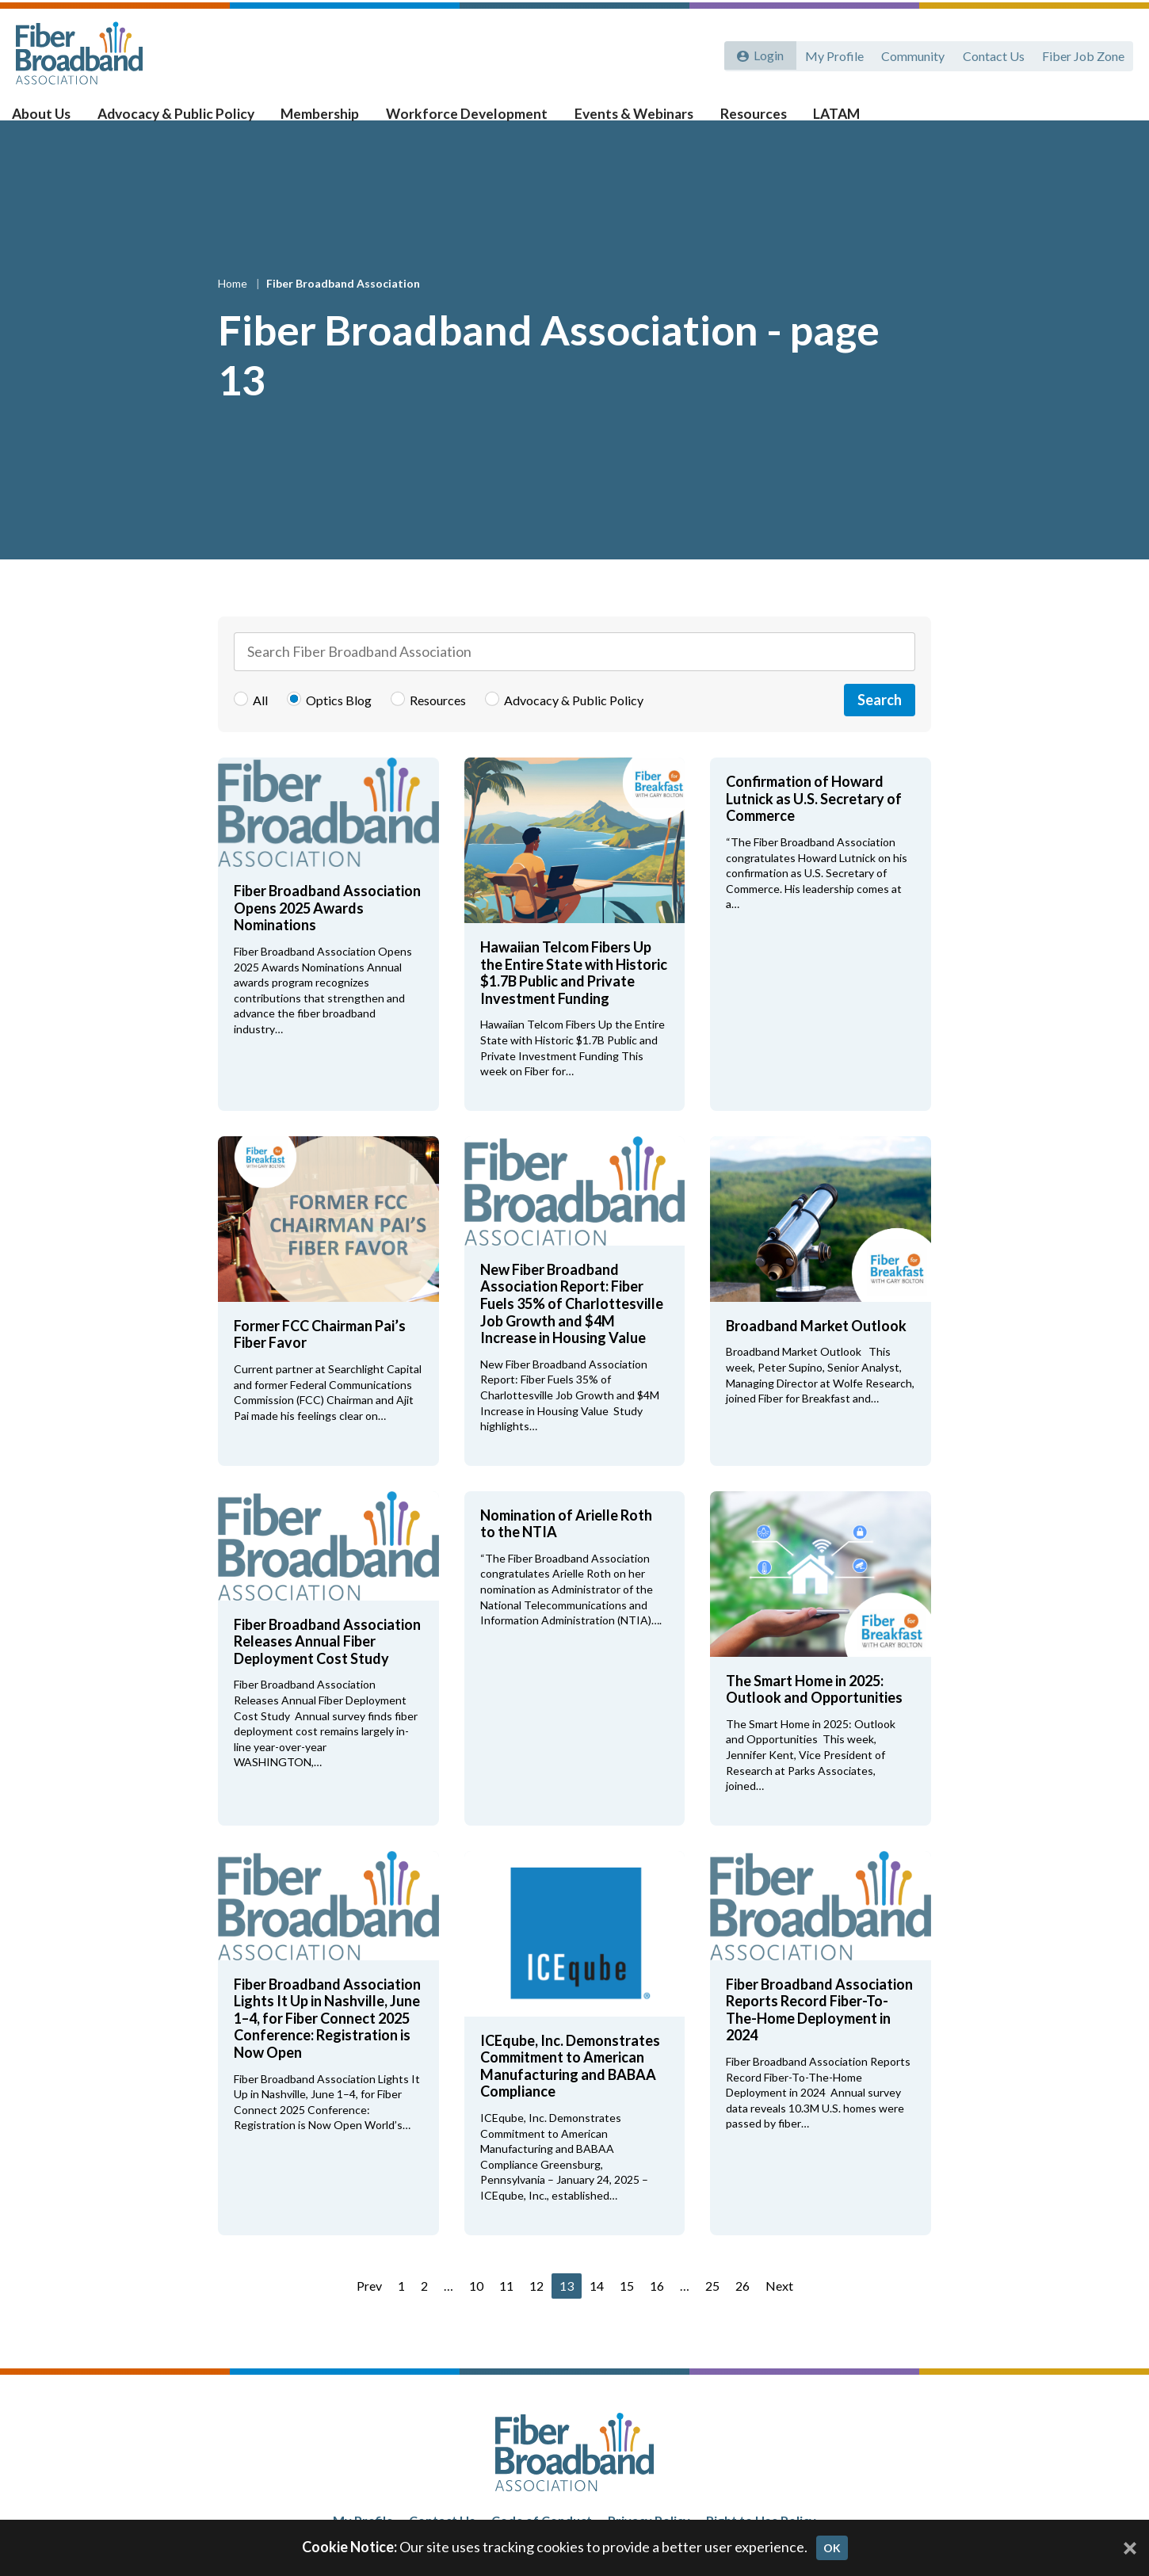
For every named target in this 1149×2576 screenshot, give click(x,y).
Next (779, 2310)
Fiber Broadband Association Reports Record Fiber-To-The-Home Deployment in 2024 (819, 2035)
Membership (330, 120)
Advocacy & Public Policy (188, 120)
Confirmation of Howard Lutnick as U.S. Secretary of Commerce (814, 823)
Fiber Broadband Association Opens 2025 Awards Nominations (327, 933)
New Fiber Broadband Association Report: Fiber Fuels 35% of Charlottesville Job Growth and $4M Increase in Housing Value (571, 1329)
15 (627, 2310)
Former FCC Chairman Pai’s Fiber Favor (320, 1359)
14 (597, 2310)
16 (657, 2310)
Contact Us (991, 53)
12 (536, 2310)
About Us (56, 120)
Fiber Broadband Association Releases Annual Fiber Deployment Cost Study (327, 1667)
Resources (757, 120)
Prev (369, 2310)
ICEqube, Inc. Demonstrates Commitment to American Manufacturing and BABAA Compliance (570, 2091)
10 (476, 2310)
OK (832, 2548)
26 (742, 2310)
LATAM (839, 120)
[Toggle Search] (1114, 120)
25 (712, 2310)
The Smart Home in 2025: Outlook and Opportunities (814, 1714)
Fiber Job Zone (1082, 53)
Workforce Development (475, 120)
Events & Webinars (639, 120)
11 (506, 2310)
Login (766, 53)
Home (234, 308)
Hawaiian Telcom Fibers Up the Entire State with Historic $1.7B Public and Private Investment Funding (573, 998)
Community (909, 53)
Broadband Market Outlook (818, 1351)
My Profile (829, 53)
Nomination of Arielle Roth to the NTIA (566, 1549)
